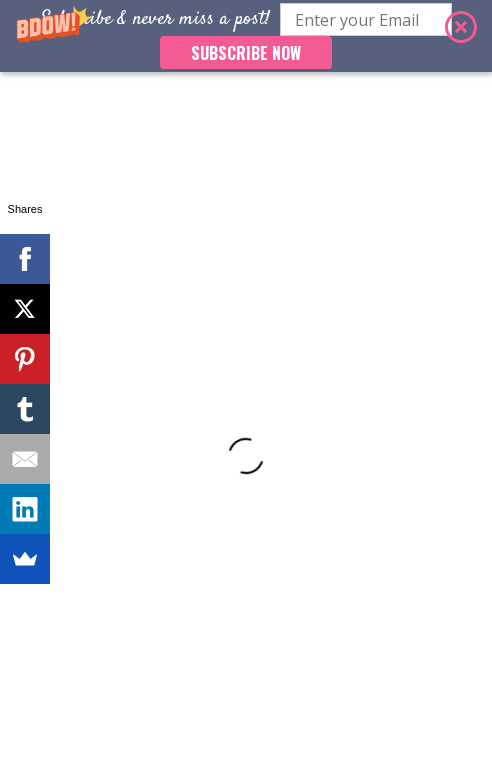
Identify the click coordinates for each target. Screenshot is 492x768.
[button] (246, 36)
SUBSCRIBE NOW (246, 53)
